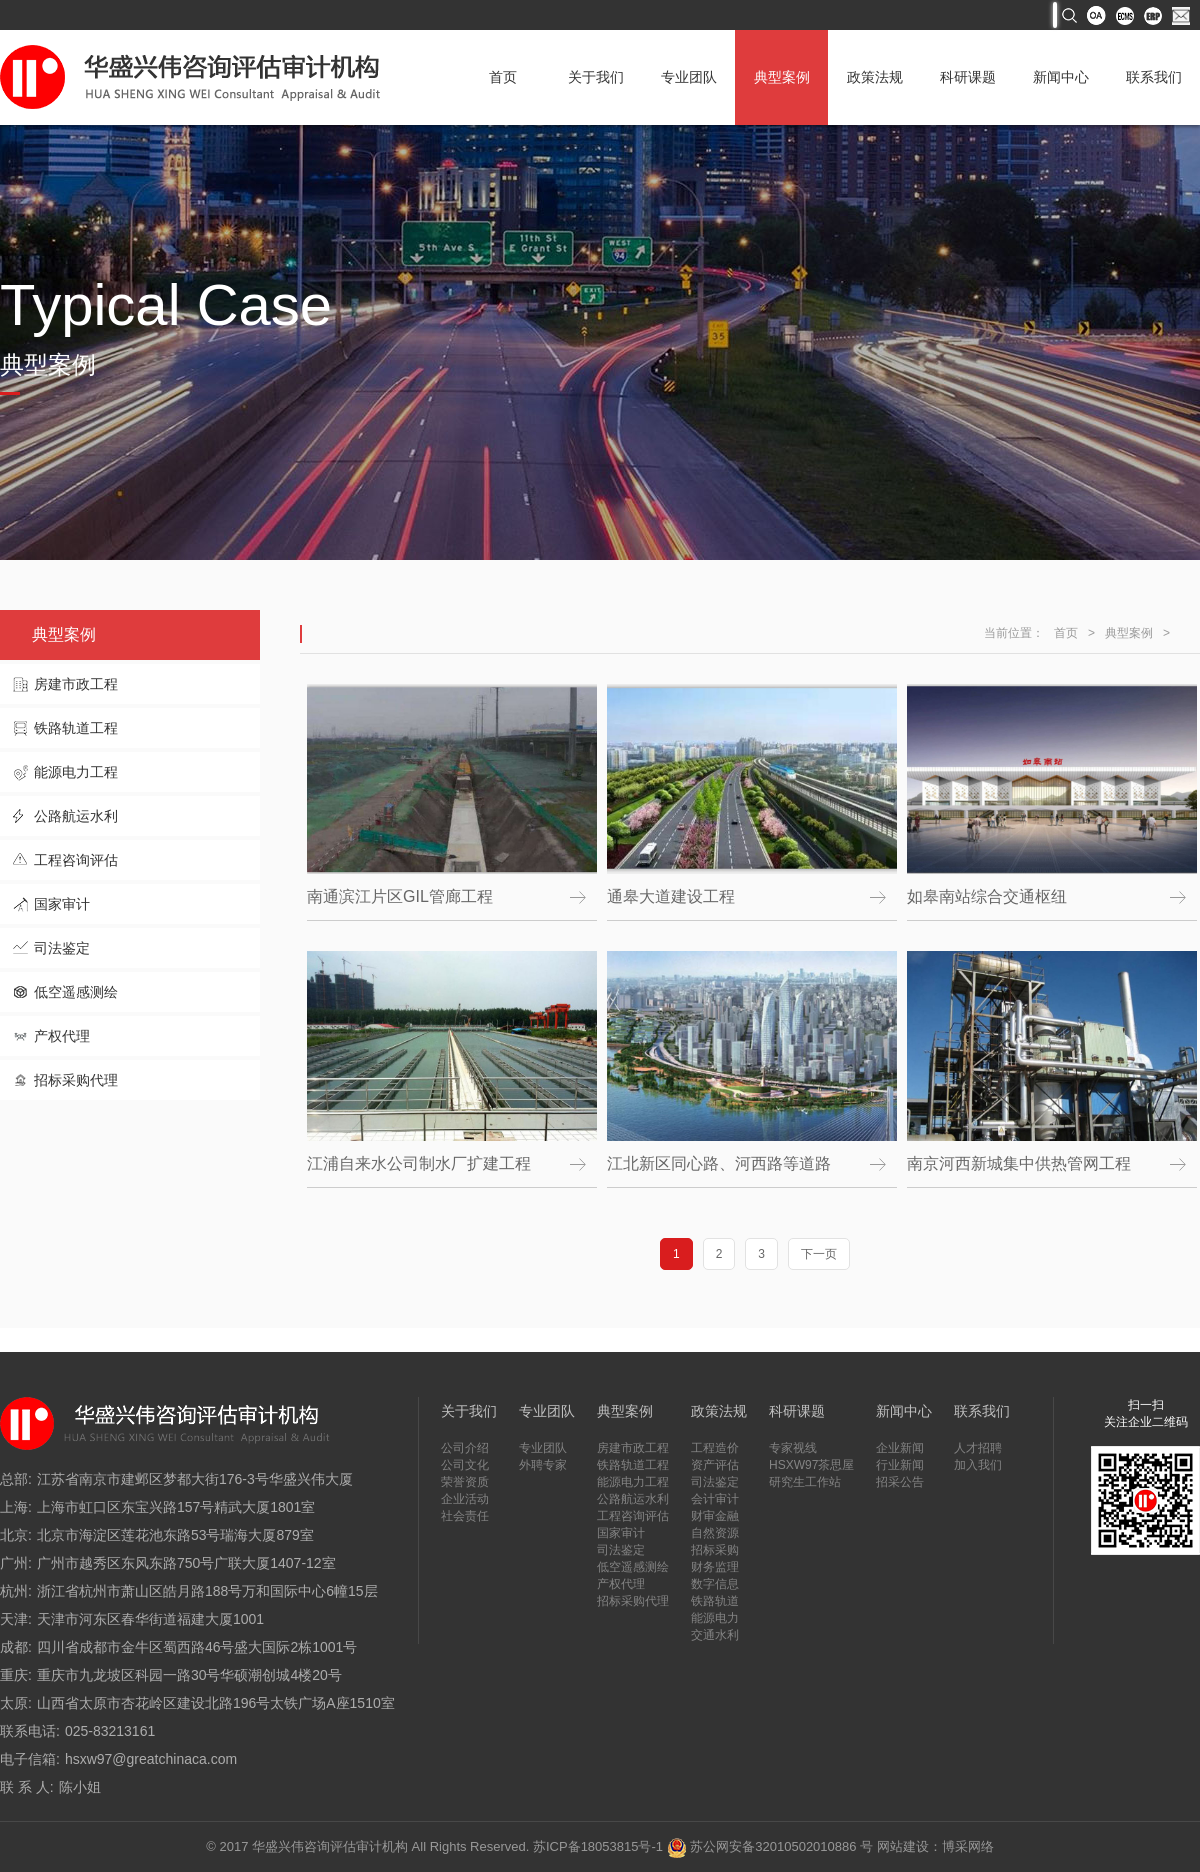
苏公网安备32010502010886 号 (770, 1846)
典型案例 (782, 77)
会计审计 (715, 1499)
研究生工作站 (805, 1482)
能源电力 (715, 1618)
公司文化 (465, 1465)
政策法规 (875, 77)
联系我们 (1154, 77)
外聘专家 (543, 1465)
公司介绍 (465, 1448)
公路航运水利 (76, 816)
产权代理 (62, 1036)
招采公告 (900, 1482)
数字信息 (715, 1584)
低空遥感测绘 (76, 992)
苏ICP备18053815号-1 (598, 1846)
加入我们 (978, 1465)
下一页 (819, 1254)
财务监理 (715, 1567)
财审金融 (715, 1516)
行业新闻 (900, 1465)
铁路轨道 (715, 1601)
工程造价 (715, 1448)
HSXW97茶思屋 (811, 1465)
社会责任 (465, 1516)
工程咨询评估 (76, 860)
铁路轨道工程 (76, 728)
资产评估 (715, 1465)
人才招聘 (978, 1448)
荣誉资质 (465, 1482)
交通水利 (715, 1635)
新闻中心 (1061, 77)
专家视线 (793, 1448)
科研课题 (968, 77)
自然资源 (715, 1533)
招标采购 (715, 1550)
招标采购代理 (76, 1080)
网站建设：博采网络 (935, 1846)
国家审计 (62, 904)
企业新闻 (900, 1448)
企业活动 (465, 1499)
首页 (503, 77)
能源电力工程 (76, 772)
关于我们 (596, 77)
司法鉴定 (62, 948)
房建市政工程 (76, 684)
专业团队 (689, 77)
